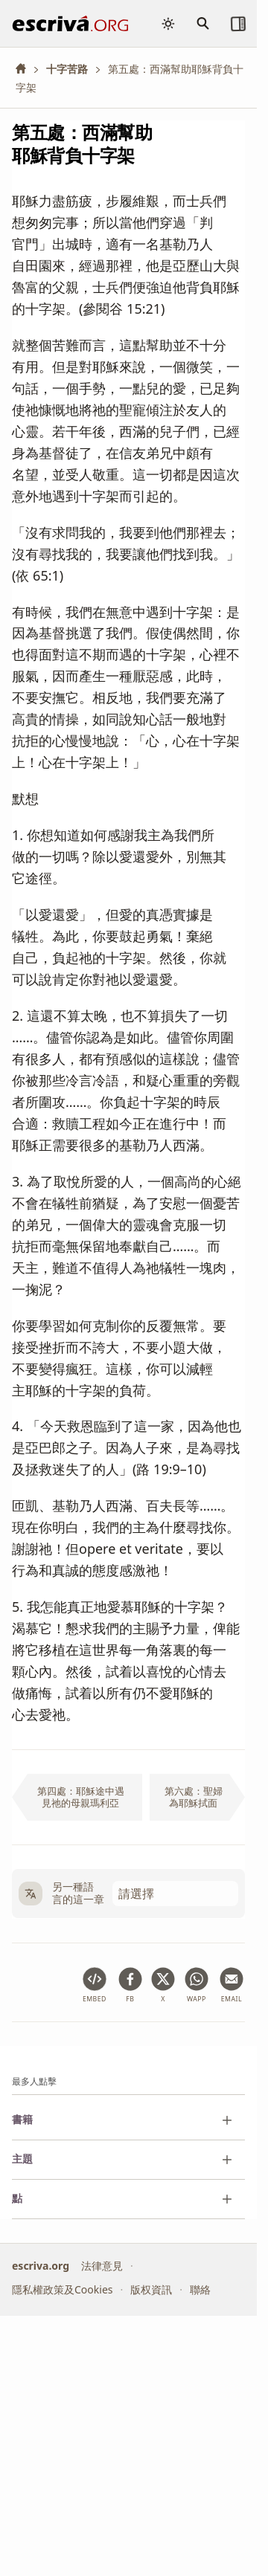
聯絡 (200, 2289)
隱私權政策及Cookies (62, 2289)
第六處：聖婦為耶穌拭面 (194, 1797)
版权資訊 (151, 2289)
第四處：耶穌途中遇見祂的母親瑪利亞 (80, 1797)
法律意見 (102, 2265)
